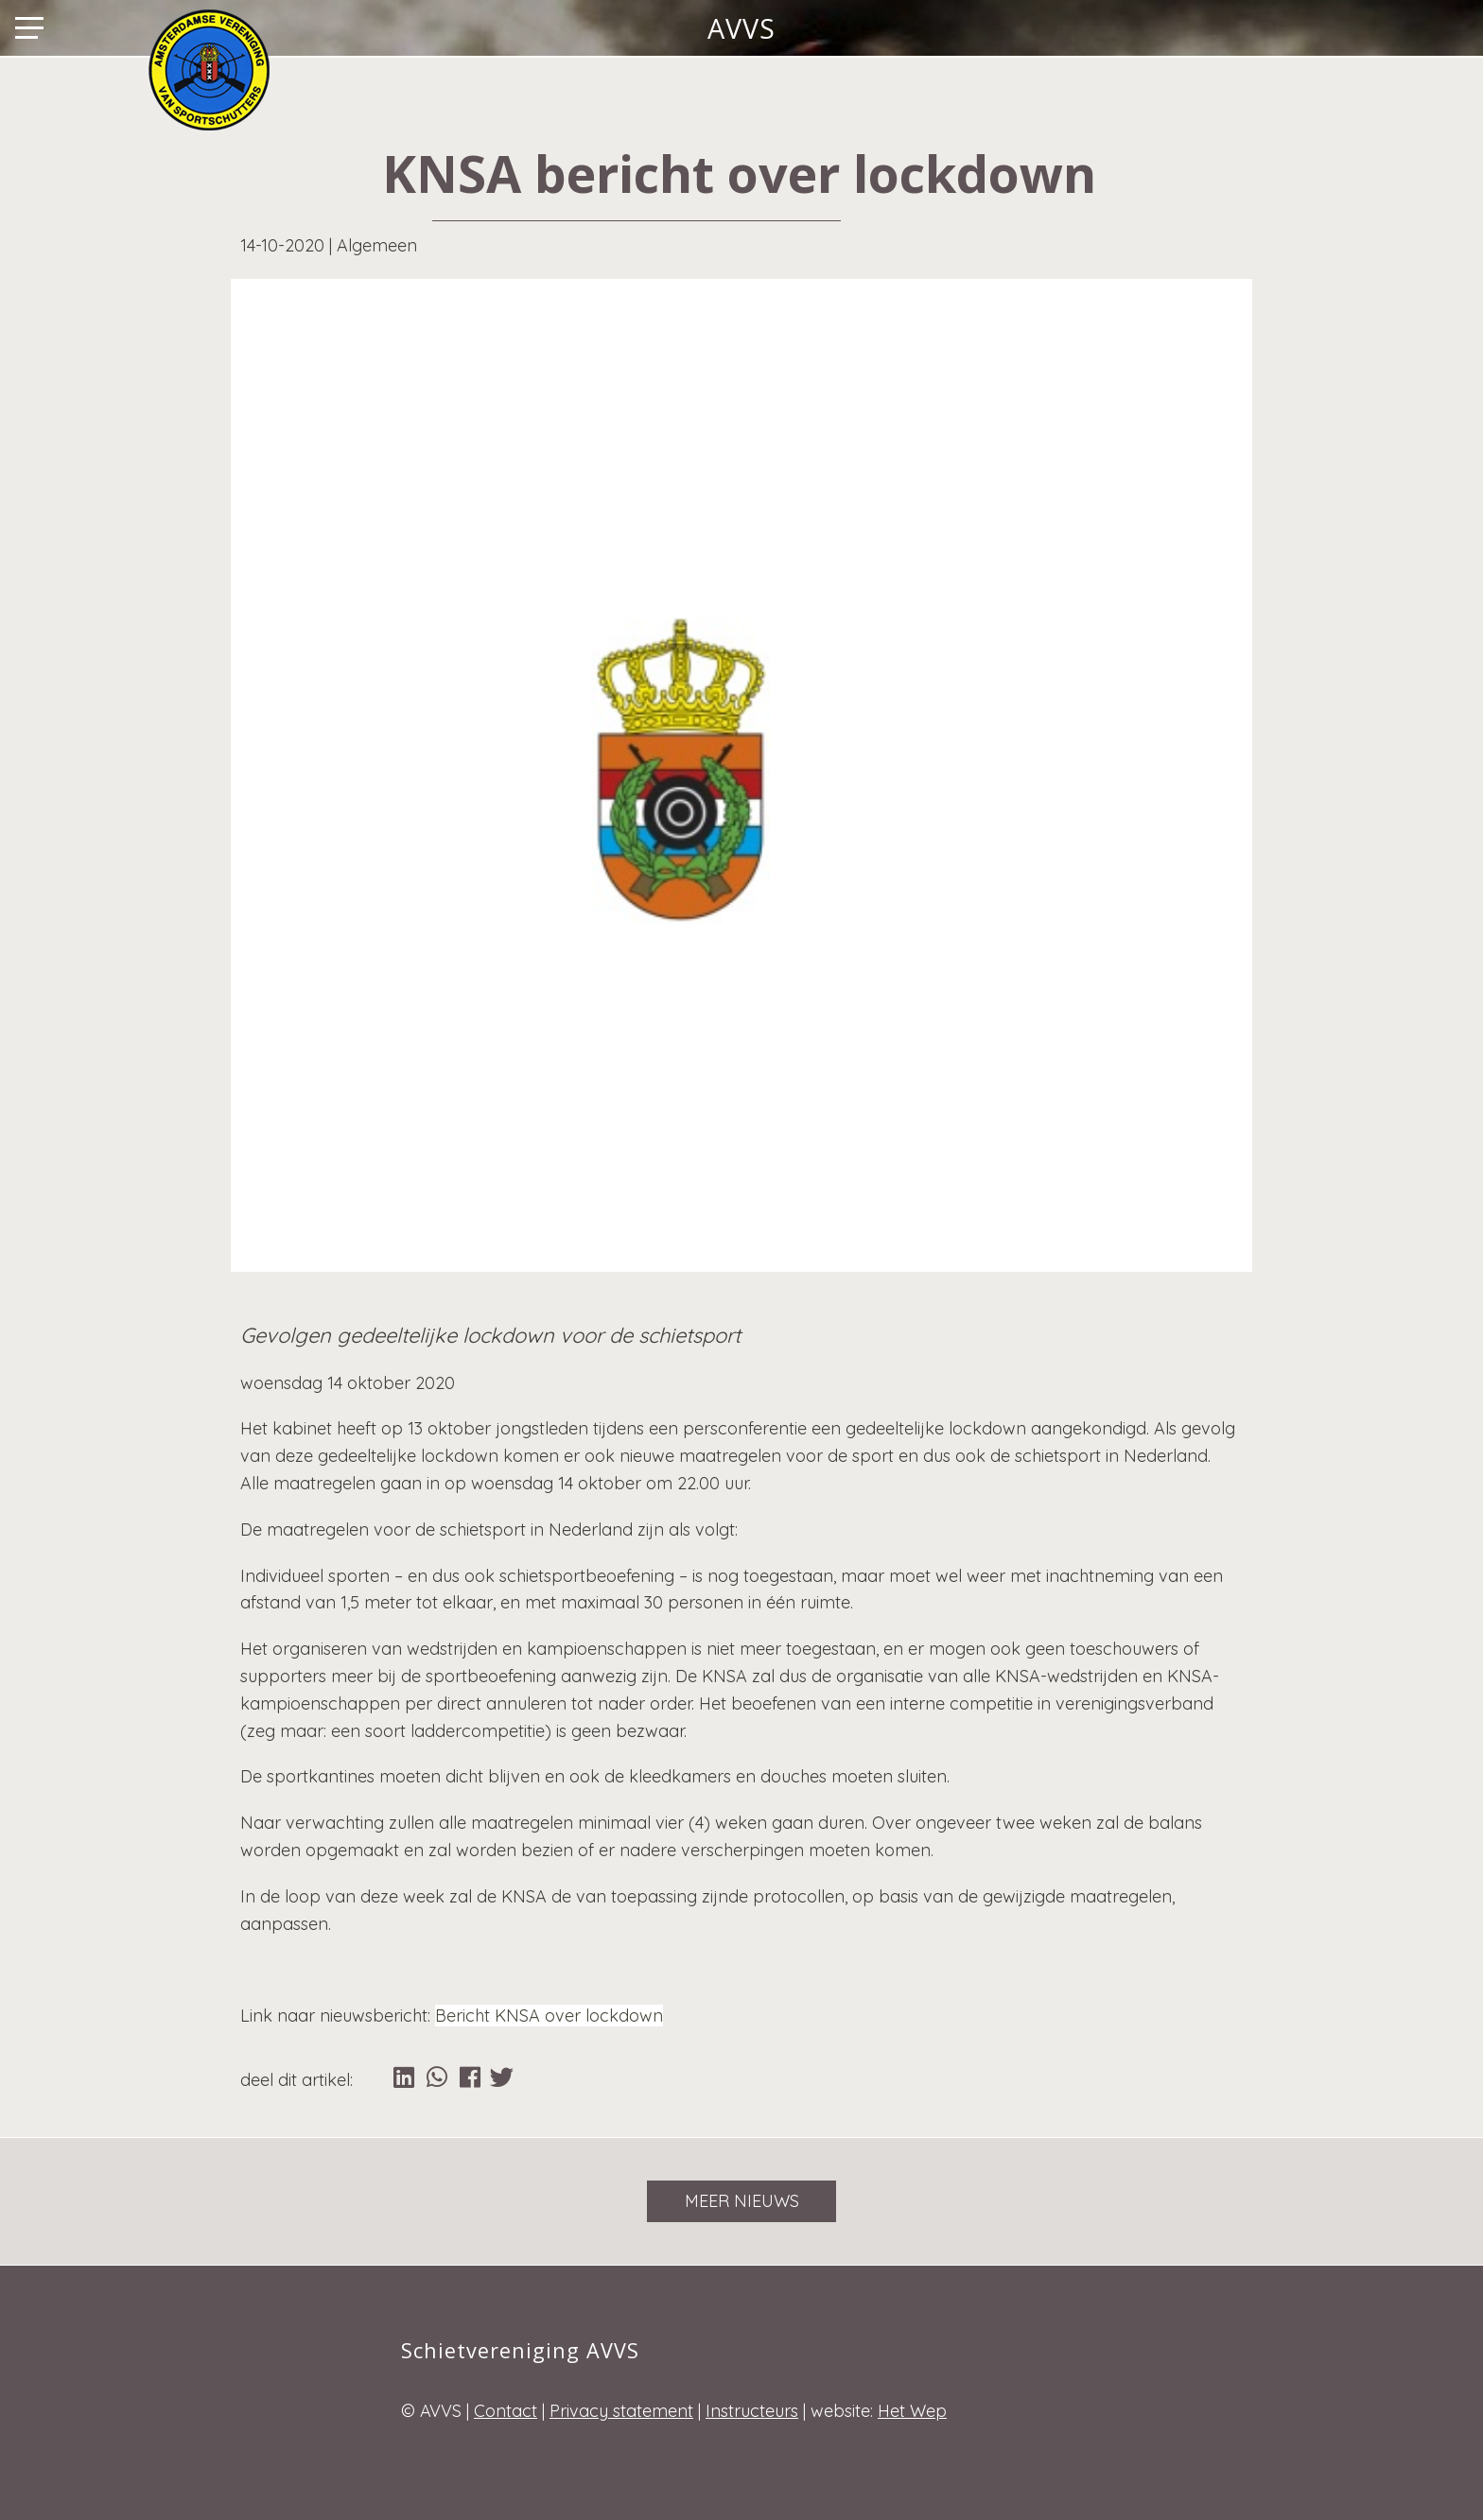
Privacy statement (621, 2411)
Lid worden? (1421, 27)
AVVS (741, 27)
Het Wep (912, 2411)
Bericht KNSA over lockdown (549, 2015)
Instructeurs (752, 2411)
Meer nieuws (742, 2201)
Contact (505, 2411)
